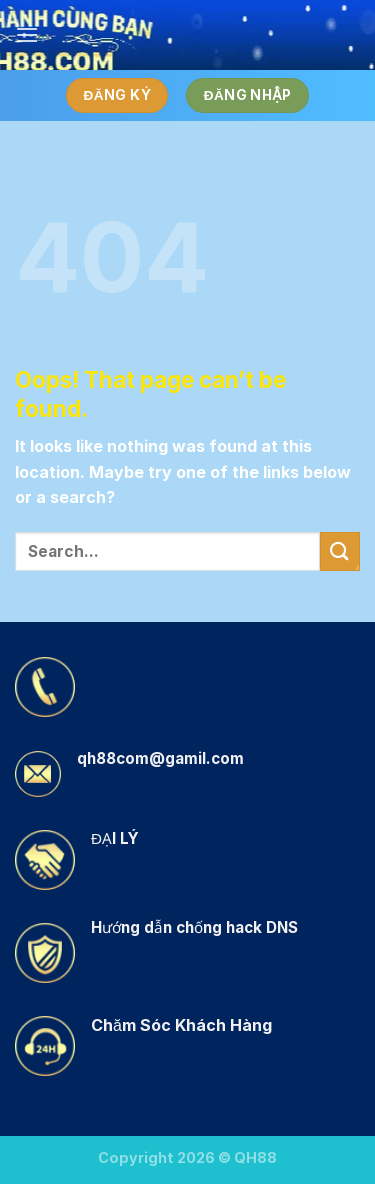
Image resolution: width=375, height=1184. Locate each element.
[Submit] (340, 551)
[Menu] (27, 34)
